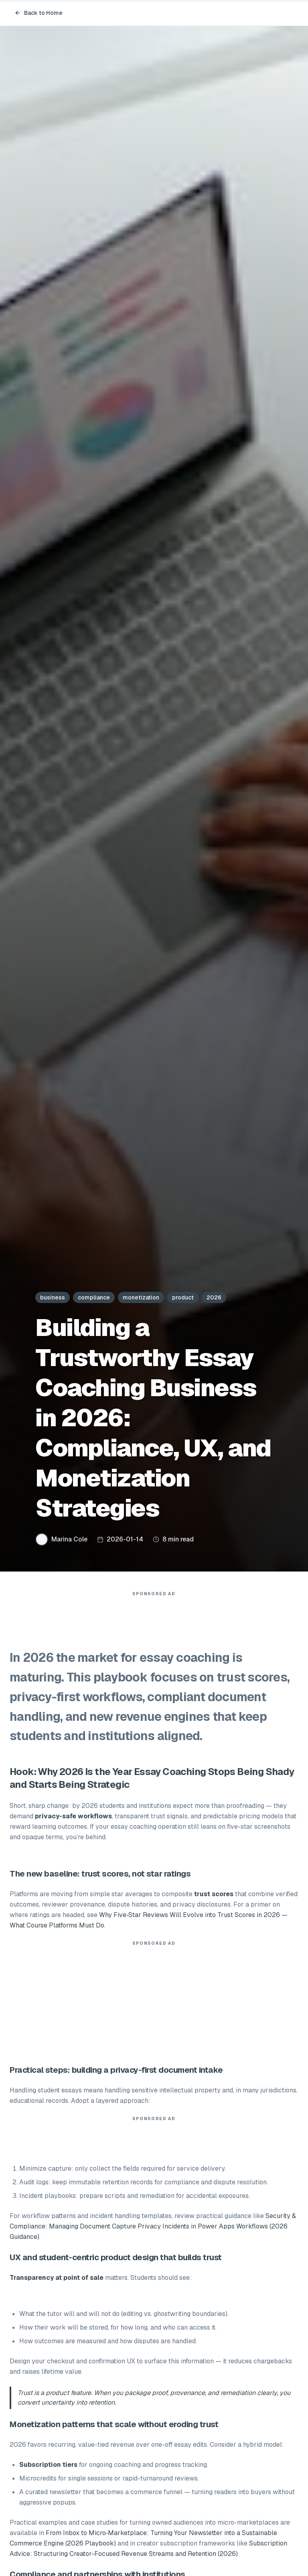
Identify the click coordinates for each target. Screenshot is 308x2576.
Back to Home (38, 12)
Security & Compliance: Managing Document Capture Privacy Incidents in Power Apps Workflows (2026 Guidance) (153, 2226)
